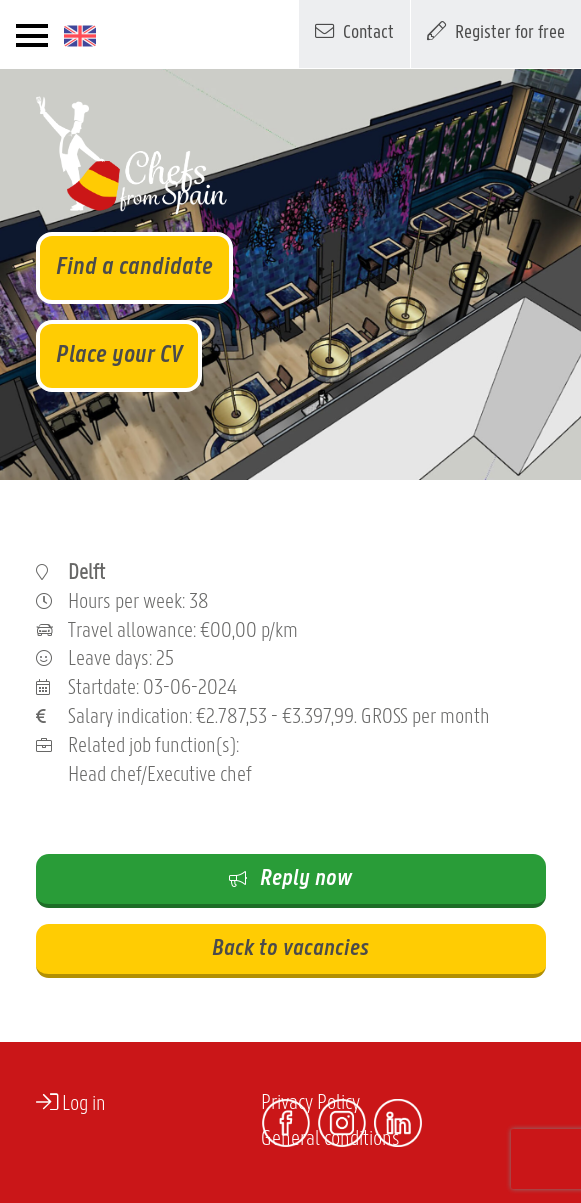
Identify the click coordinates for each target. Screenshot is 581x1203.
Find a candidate (134, 267)
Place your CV (119, 355)
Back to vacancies (290, 949)
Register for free (496, 31)
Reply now (290, 879)
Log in (71, 1103)
